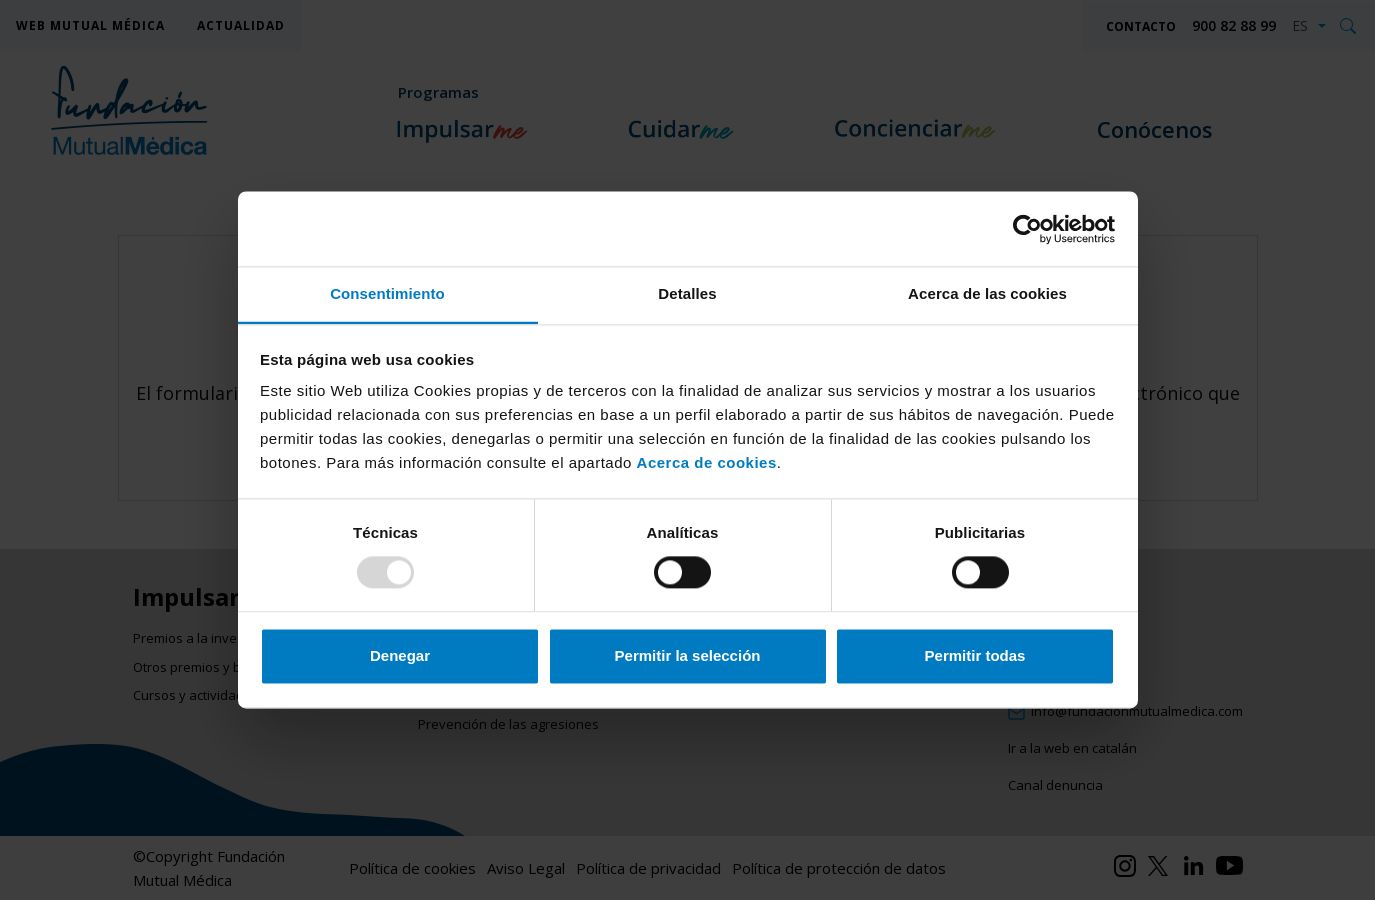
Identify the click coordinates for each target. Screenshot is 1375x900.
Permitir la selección (688, 655)
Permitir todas (975, 655)
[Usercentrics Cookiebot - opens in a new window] (1027, 229)
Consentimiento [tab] (387, 293)
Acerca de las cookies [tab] (987, 293)
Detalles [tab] (687, 293)
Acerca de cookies (707, 462)
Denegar (400, 655)
